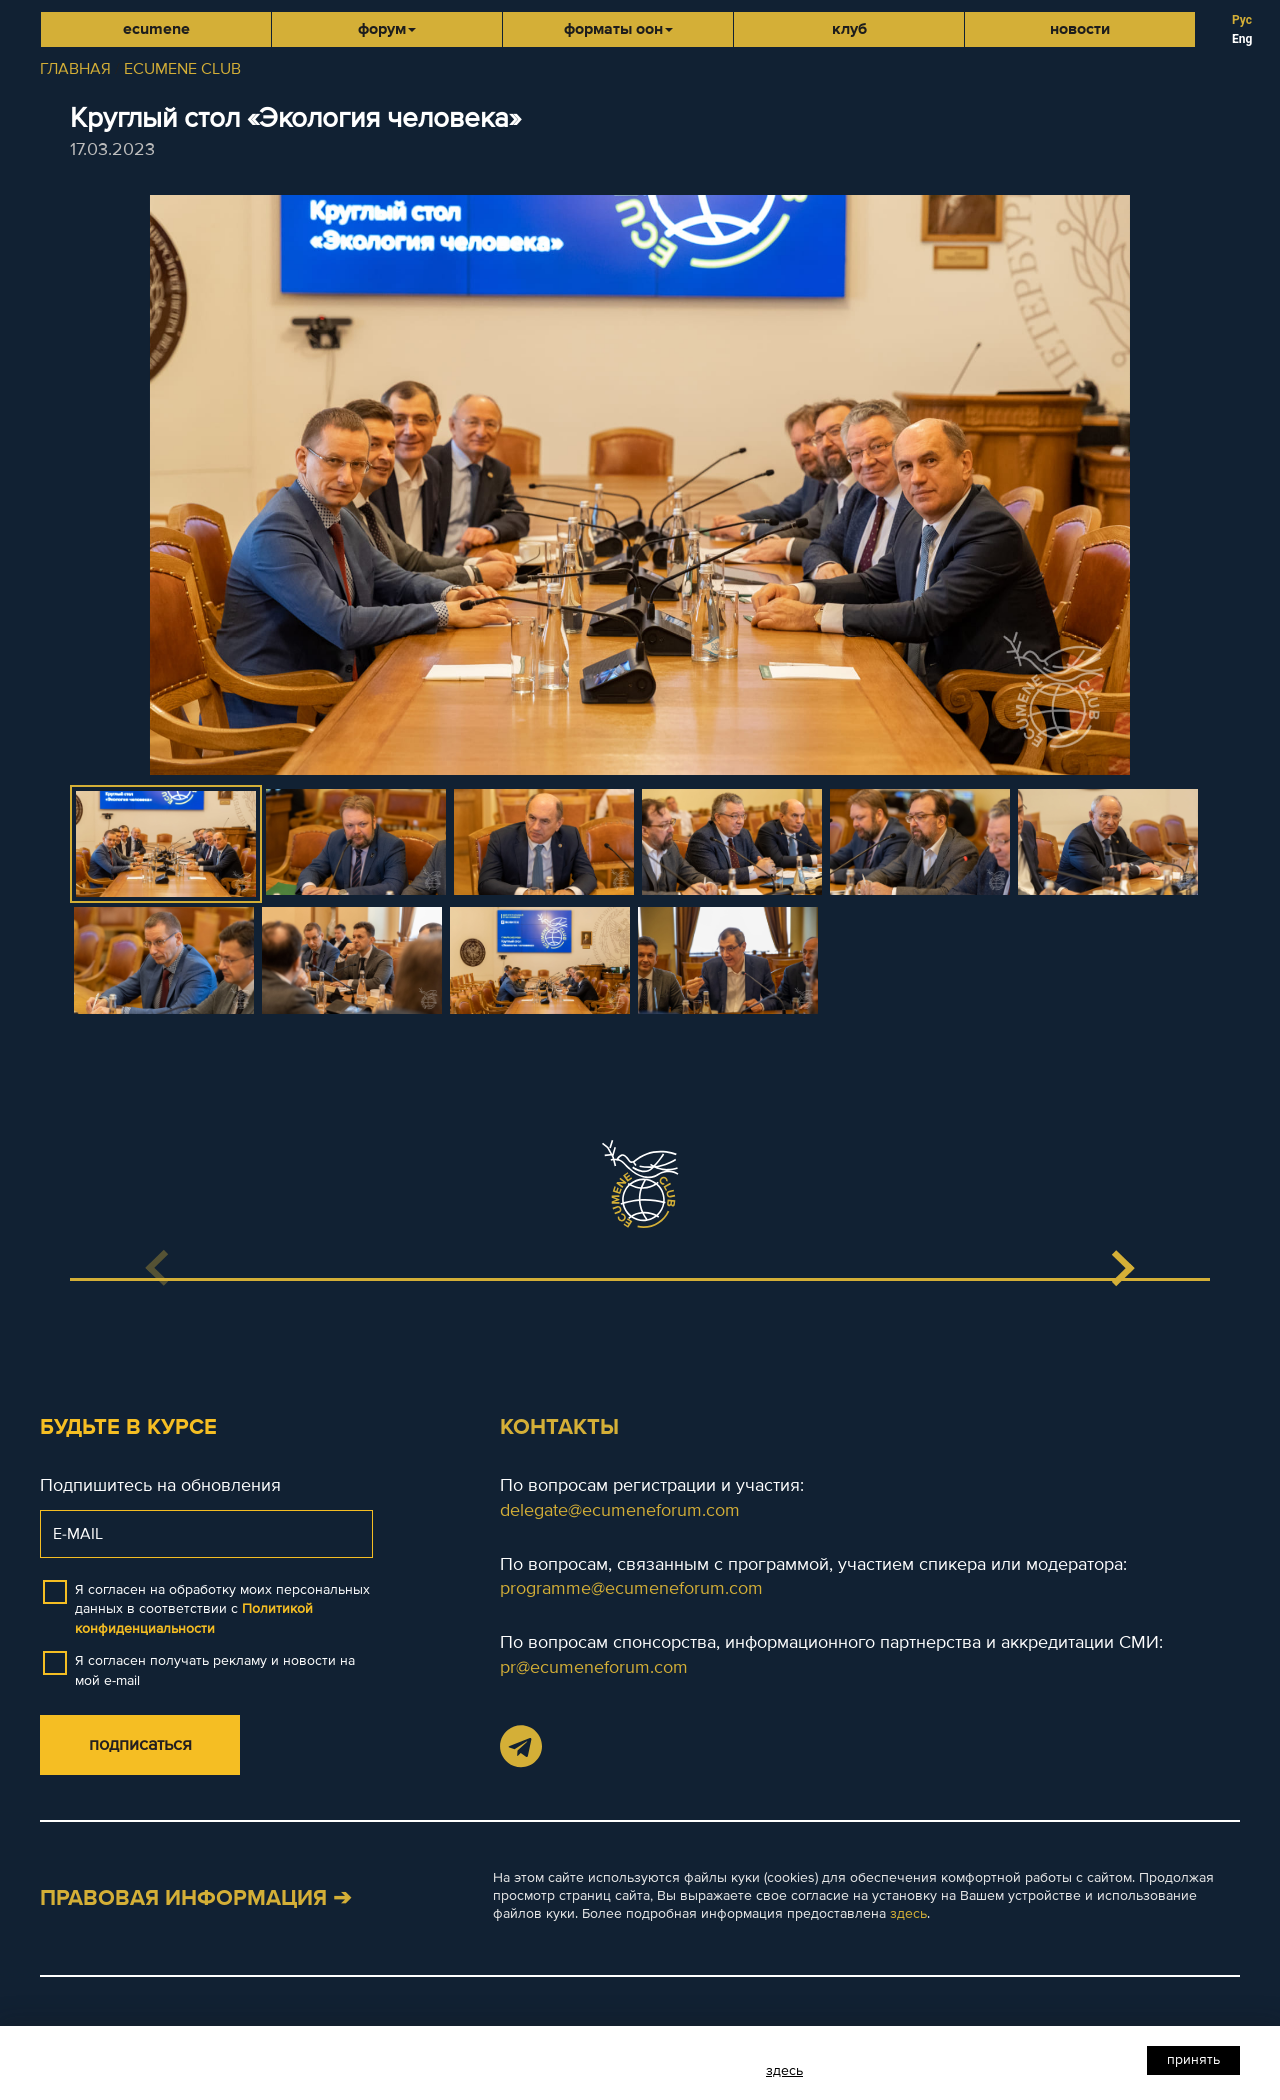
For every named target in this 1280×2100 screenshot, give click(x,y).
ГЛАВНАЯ (75, 69)
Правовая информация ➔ (195, 1898)
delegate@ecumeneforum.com (620, 1510)
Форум (387, 29)
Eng (1242, 39)
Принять (1193, 2059)
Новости (1080, 29)
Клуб (849, 29)
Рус (1242, 20)
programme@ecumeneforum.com (631, 1588)
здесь (908, 1913)
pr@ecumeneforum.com (594, 1667)
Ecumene (156, 29)
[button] (1122, 1268)
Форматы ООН (618, 29)
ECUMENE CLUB (182, 69)
